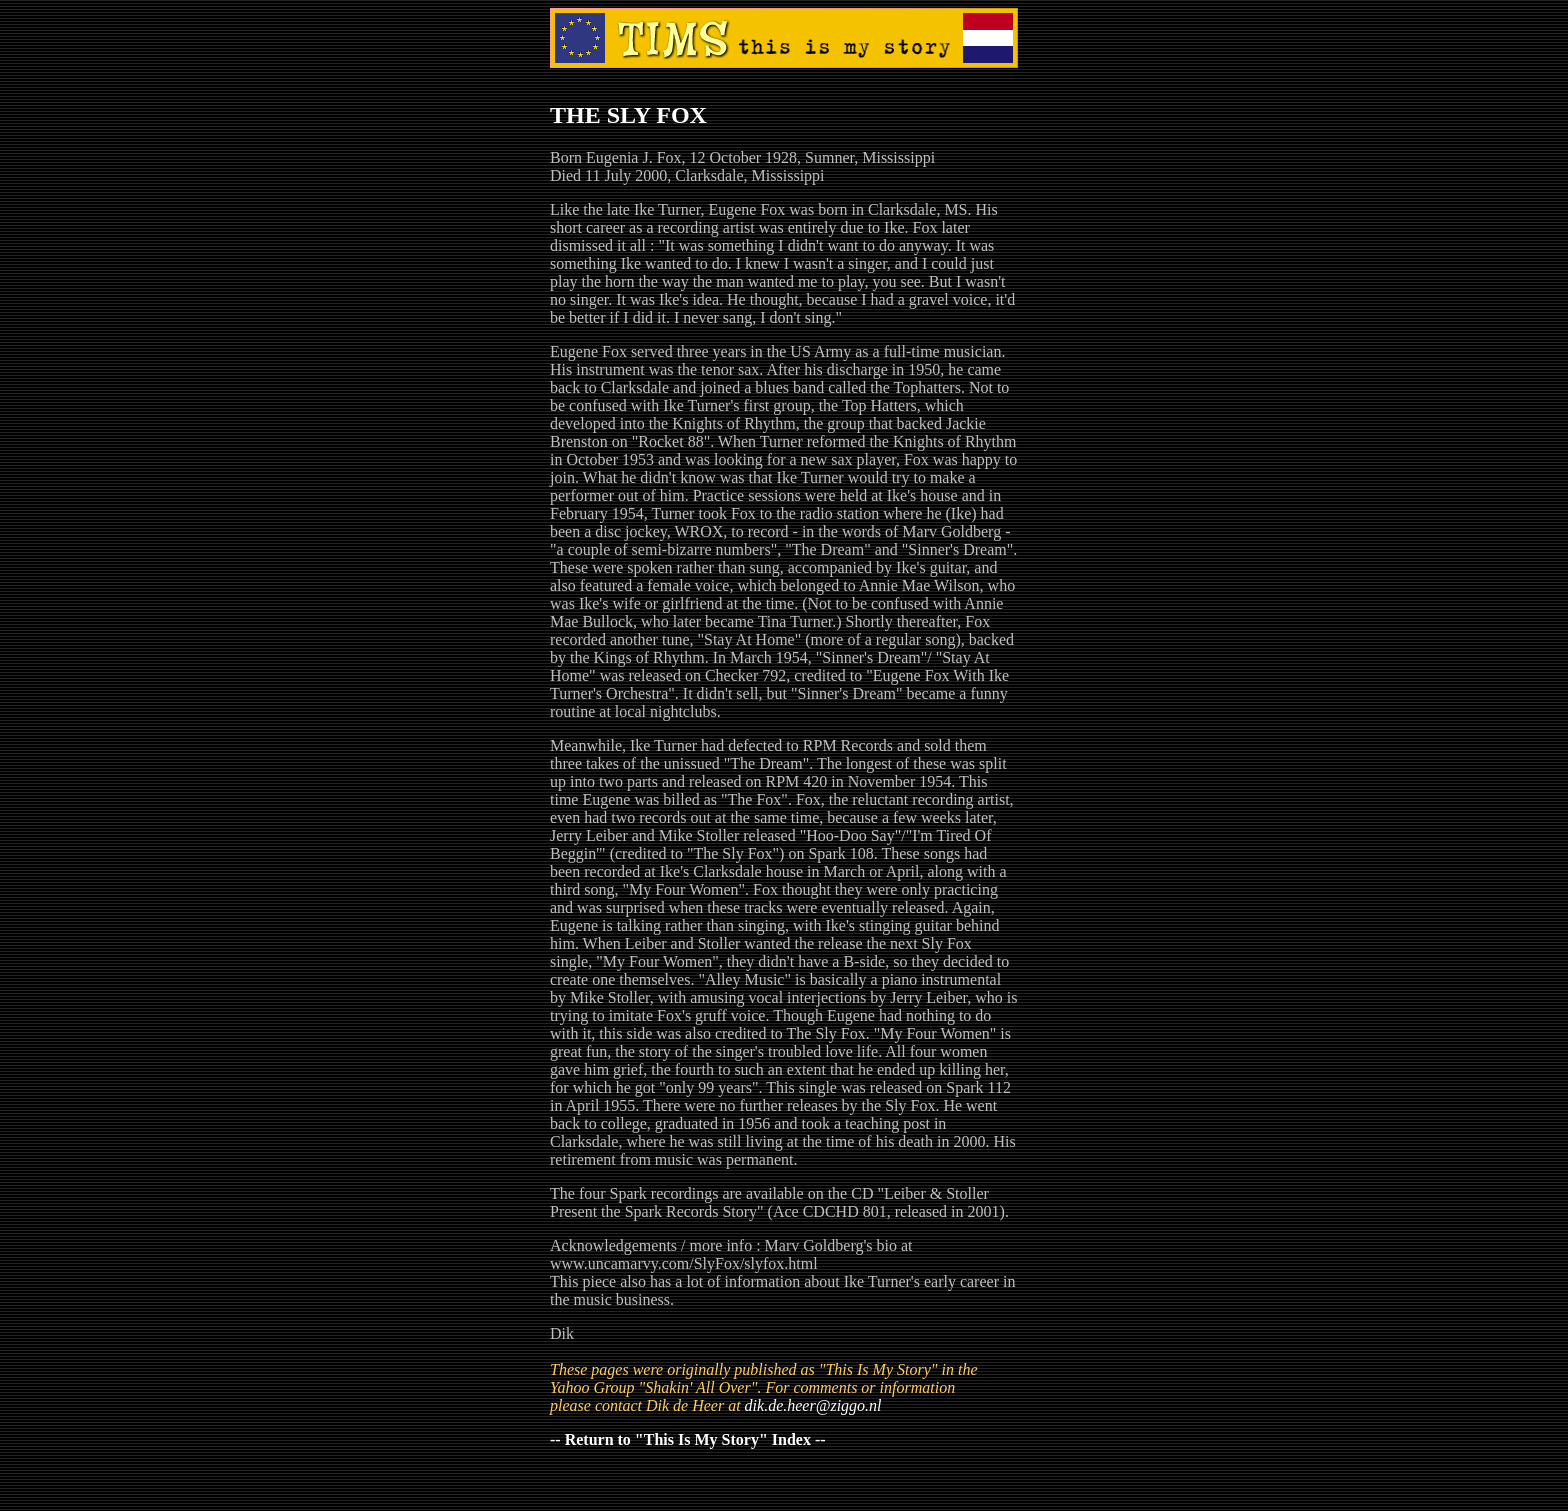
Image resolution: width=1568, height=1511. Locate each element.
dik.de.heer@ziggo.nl (813, 1405)
